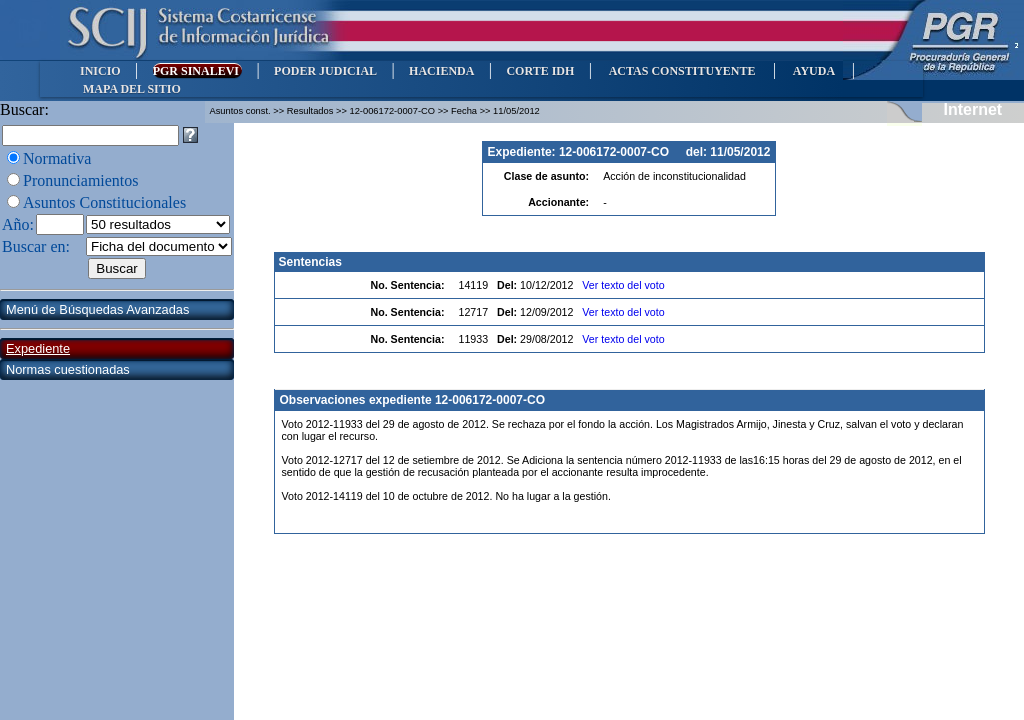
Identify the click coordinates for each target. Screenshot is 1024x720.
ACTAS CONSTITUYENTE (682, 71)
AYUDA (813, 71)
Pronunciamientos (81, 180)
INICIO (100, 71)
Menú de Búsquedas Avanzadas (97, 309)
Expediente (38, 348)
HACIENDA (441, 71)
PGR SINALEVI (197, 71)
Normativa (57, 158)
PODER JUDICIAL (325, 71)
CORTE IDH (540, 71)
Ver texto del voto (623, 285)
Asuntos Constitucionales (104, 202)
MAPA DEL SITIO (132, 89)
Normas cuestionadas (68, 369)
